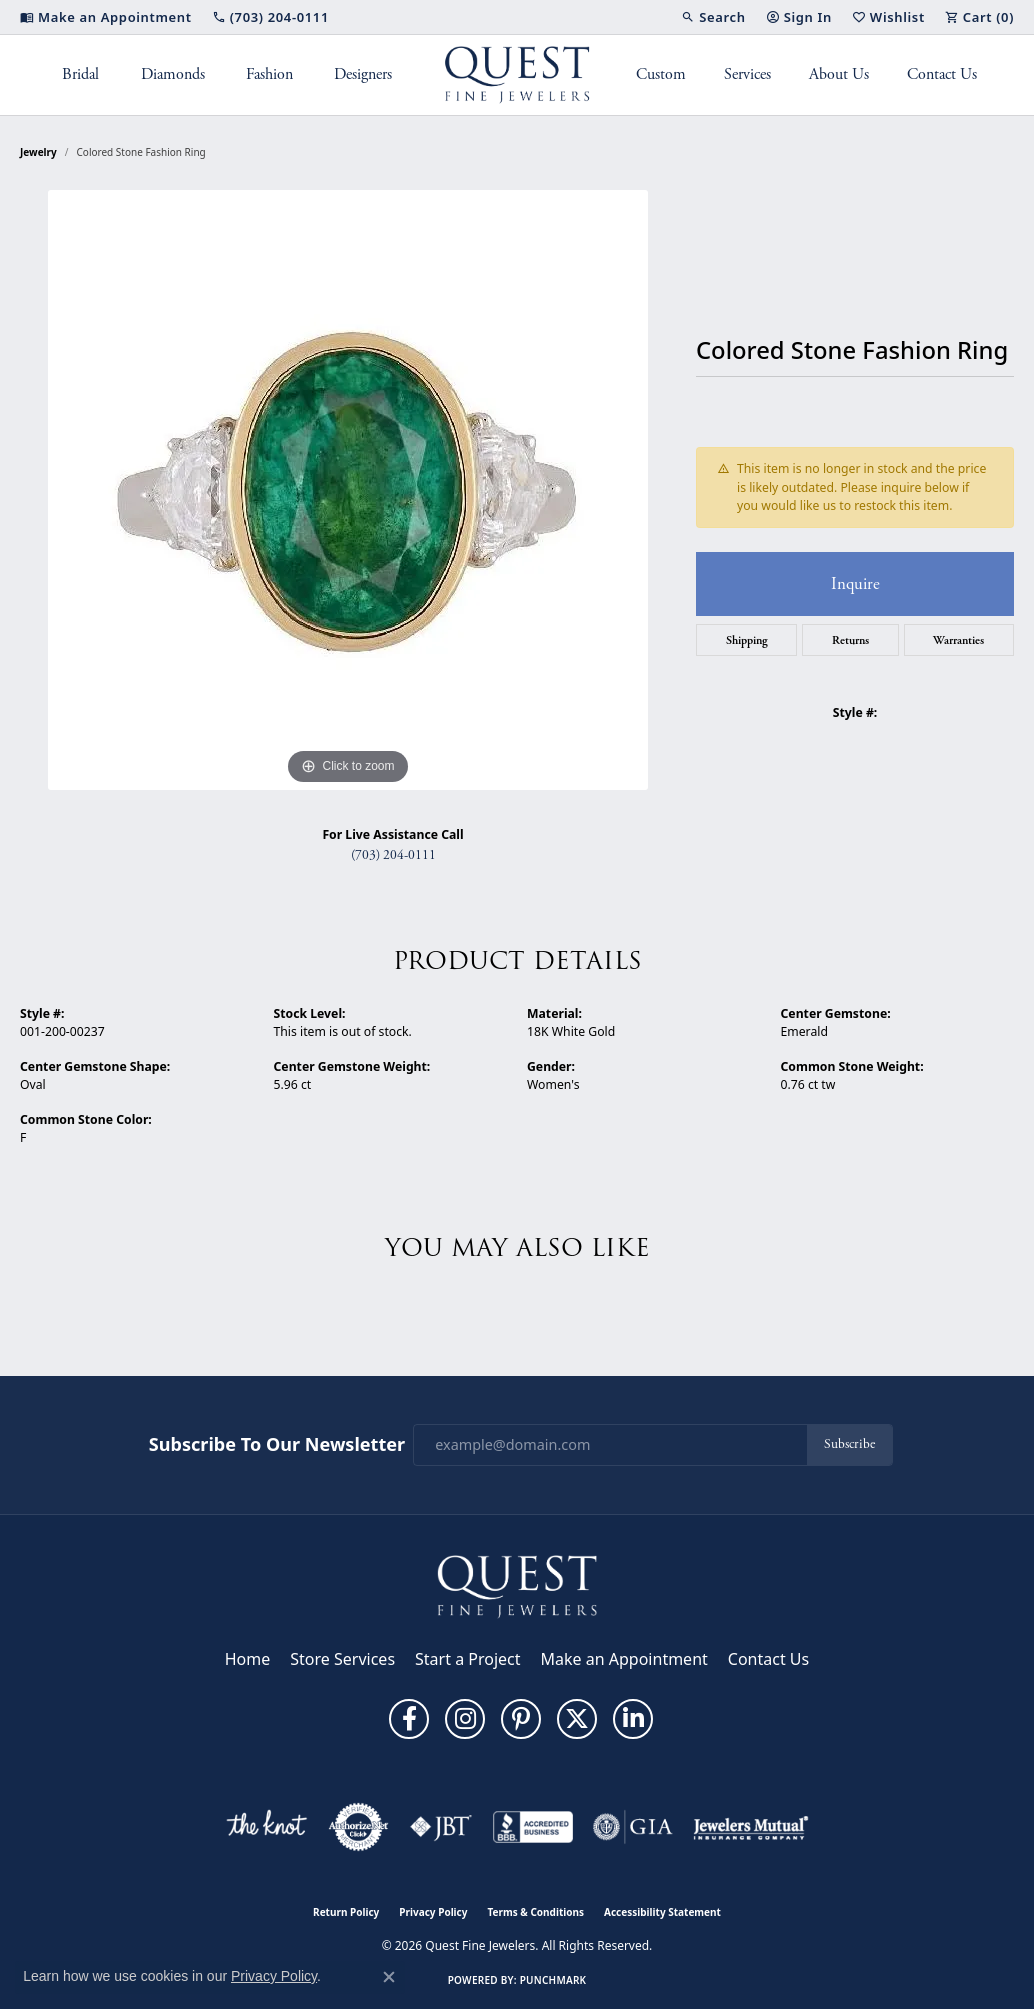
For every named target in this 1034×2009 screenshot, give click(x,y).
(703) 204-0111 (393, 855)
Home (248, 1659)
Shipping (747, 640)
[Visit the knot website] (266, 1827)
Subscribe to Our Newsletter (277, 1445)
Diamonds (173, 74)
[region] (348, 490)
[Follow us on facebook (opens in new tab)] (409, 1719)
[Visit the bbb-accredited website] (533, 1827)
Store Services (342, 1659)
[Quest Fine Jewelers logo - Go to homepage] (517, 75)
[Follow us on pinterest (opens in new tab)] (521, 1719)
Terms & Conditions (535, 1912)
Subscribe (849, 1444)
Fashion (269, 74)
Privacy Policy (433, 1912)
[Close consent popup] (389, 1977)
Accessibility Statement (662, 1912)
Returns (850, 640)
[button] (713, 17)
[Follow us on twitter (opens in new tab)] (577, 1719)
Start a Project (467, 1659)
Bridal (80, 74)
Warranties (958, 640)
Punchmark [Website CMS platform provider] (553, 1980)
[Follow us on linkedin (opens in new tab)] (633, 1719)
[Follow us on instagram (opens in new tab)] (465, 1719)
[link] (106, 17)
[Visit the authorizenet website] (359, 1827)
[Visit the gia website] (633, 1827)
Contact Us (942, 74)
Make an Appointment (624, 1659)
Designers (363, 74)
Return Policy (346, 1912)
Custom (661, 74)
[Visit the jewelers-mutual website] (750, 1827)
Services (747, 74)
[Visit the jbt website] (441, 1827)
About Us (839, 74)
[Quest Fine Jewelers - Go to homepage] (517, 1585)
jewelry (38, 152)
